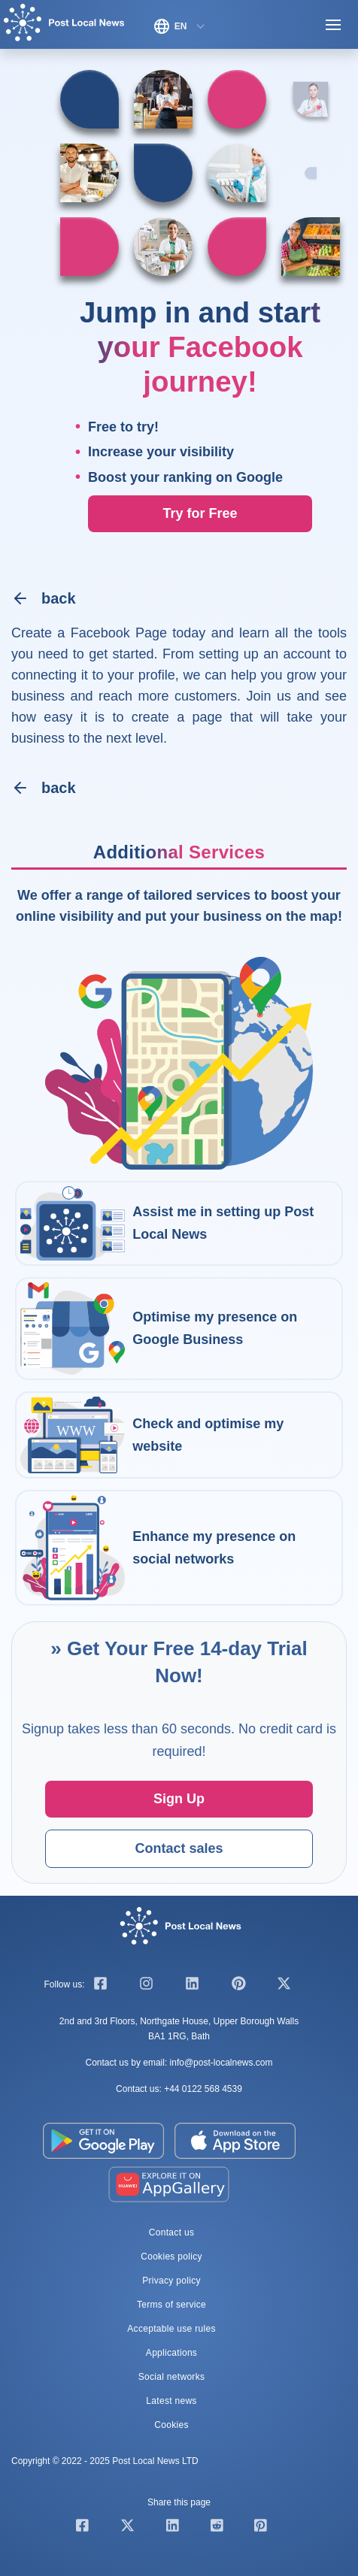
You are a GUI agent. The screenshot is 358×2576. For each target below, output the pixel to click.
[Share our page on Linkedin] (172, 2528)
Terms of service (171, 2304)
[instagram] (146, 1986)
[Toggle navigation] (333, 26)
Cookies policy (171, 2256)
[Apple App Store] (236, 2140)
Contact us (171, 2232)
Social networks (171, 2377)
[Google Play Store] (104, 2140)
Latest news (171, 2401)
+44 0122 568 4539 (203, 2089)
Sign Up (179, 1798)
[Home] (64, 26)
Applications (171, 2352)
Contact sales (179, 1848)
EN (170, 26)
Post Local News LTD (155, 2461)
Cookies (171, 2425)
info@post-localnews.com (221, 2062)
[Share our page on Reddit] (217, 2528)
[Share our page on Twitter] (127, 2528)
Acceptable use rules (171, 2328)
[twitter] (284, 1986)
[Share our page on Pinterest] (260, 2528)
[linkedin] (192, 1986)
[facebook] (100, 1986)
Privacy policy (171, 2280)
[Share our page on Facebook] (82, 2528)
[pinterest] (238, 1986)
